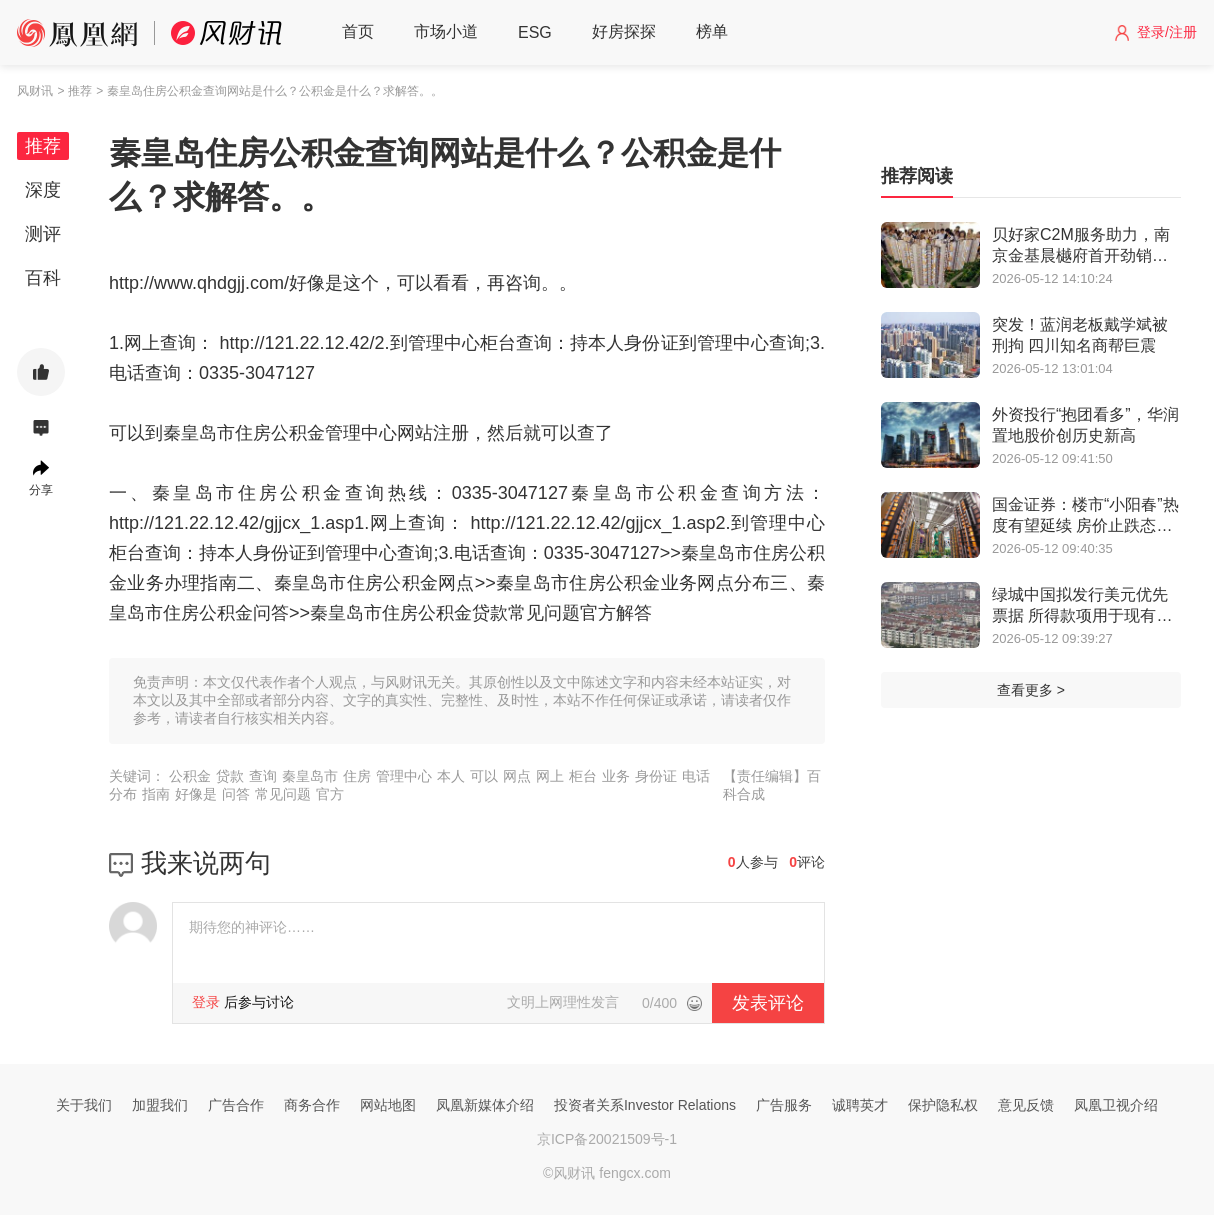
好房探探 (624, 31)
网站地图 (388, 1105)
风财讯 (35, 91)
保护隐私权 (943, 1105)
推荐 (43, 146)
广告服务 (784, 1105)
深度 (43, 190)
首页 (358, 31)
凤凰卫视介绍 (1116, 1105)
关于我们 (84, 1105)
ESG (535, 32)
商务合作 (312, 1105)
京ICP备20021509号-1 (607, 1139)
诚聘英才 (860, 1105)
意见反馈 (1026, 1105)
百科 (43, 278)
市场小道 (446, 31)
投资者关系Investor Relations (645, 1105)
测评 (43, 234)
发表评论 (768, 1003)
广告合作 (236, 1105)
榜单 (712, 31)
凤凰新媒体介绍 (485, 1105)
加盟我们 (160, 1105)
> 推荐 (74, 91)
